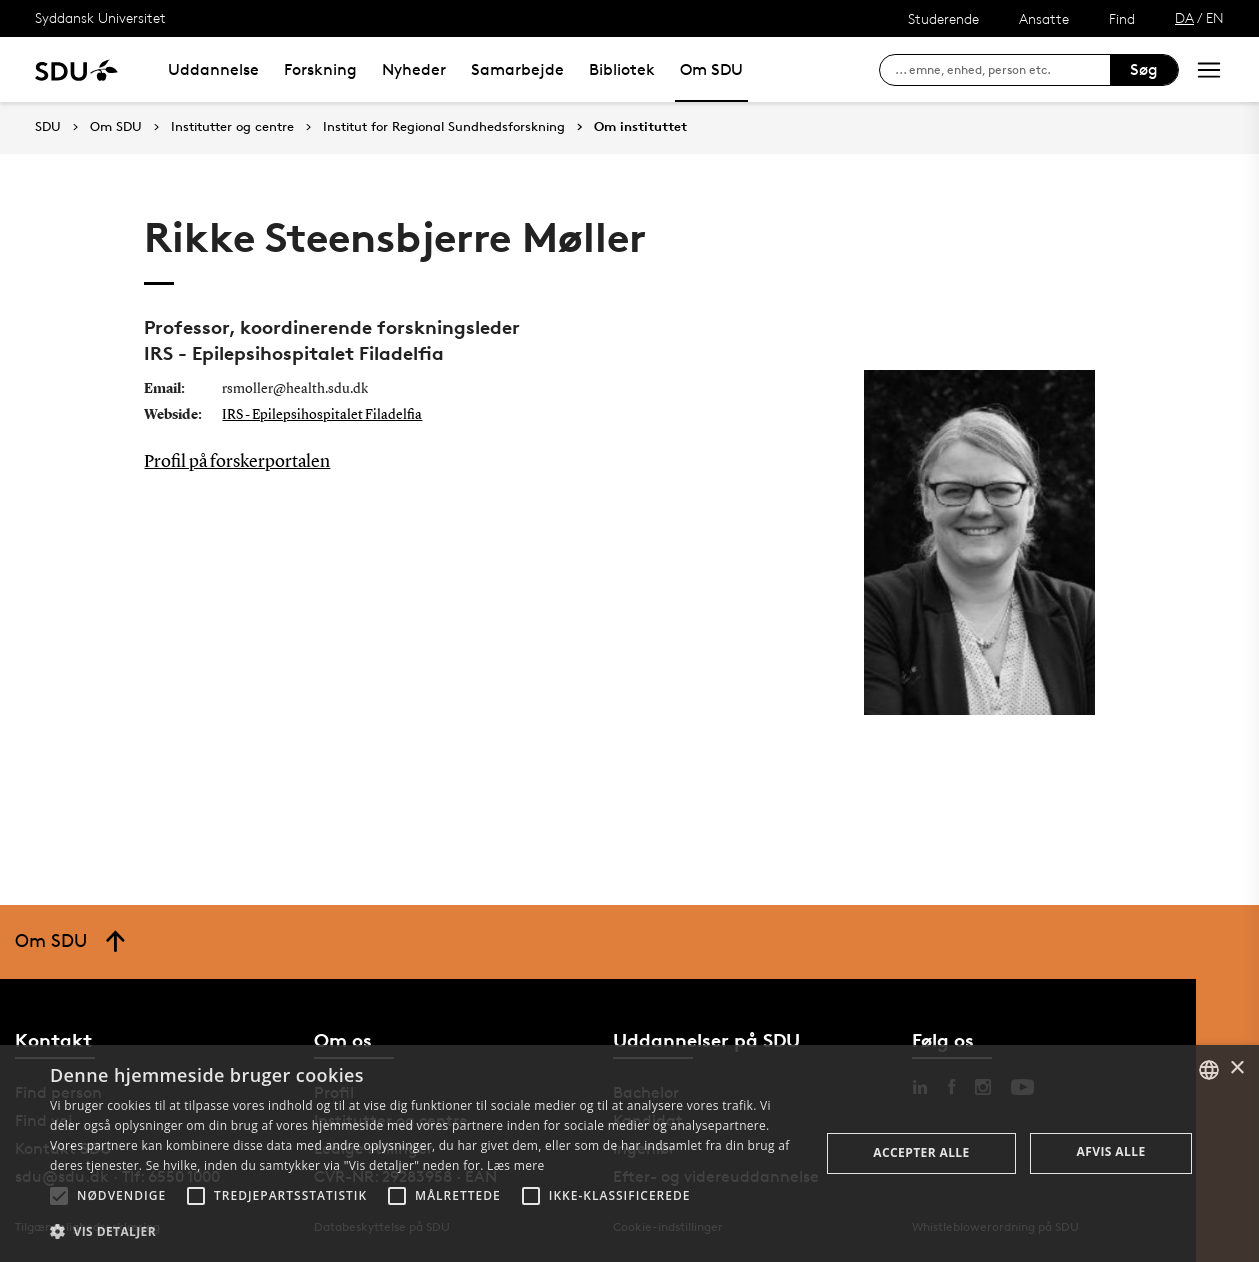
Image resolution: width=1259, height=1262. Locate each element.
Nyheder (414, 69)
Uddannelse (213, 69)
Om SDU (711, 69)
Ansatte (1044, 18)
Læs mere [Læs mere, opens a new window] (515, 1165)
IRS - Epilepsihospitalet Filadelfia (322, 415)
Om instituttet (640, 127)
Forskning (320, 69)
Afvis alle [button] (1111, 1151)
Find (1122, 18)
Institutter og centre (232, 127)
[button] (59, 1196)
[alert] (629, 1153)
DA (1184, 17)
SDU (48, 126)
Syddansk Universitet (100, 17)
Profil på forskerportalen (237, 462)
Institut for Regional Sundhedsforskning (444, 127)
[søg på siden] (1002, 70)
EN (1215, 17)
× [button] (1236, 1068)
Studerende (943, 18)
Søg (1144, 69)
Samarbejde (517, 69)
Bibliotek (622, 69)
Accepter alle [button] (921, 1152)
